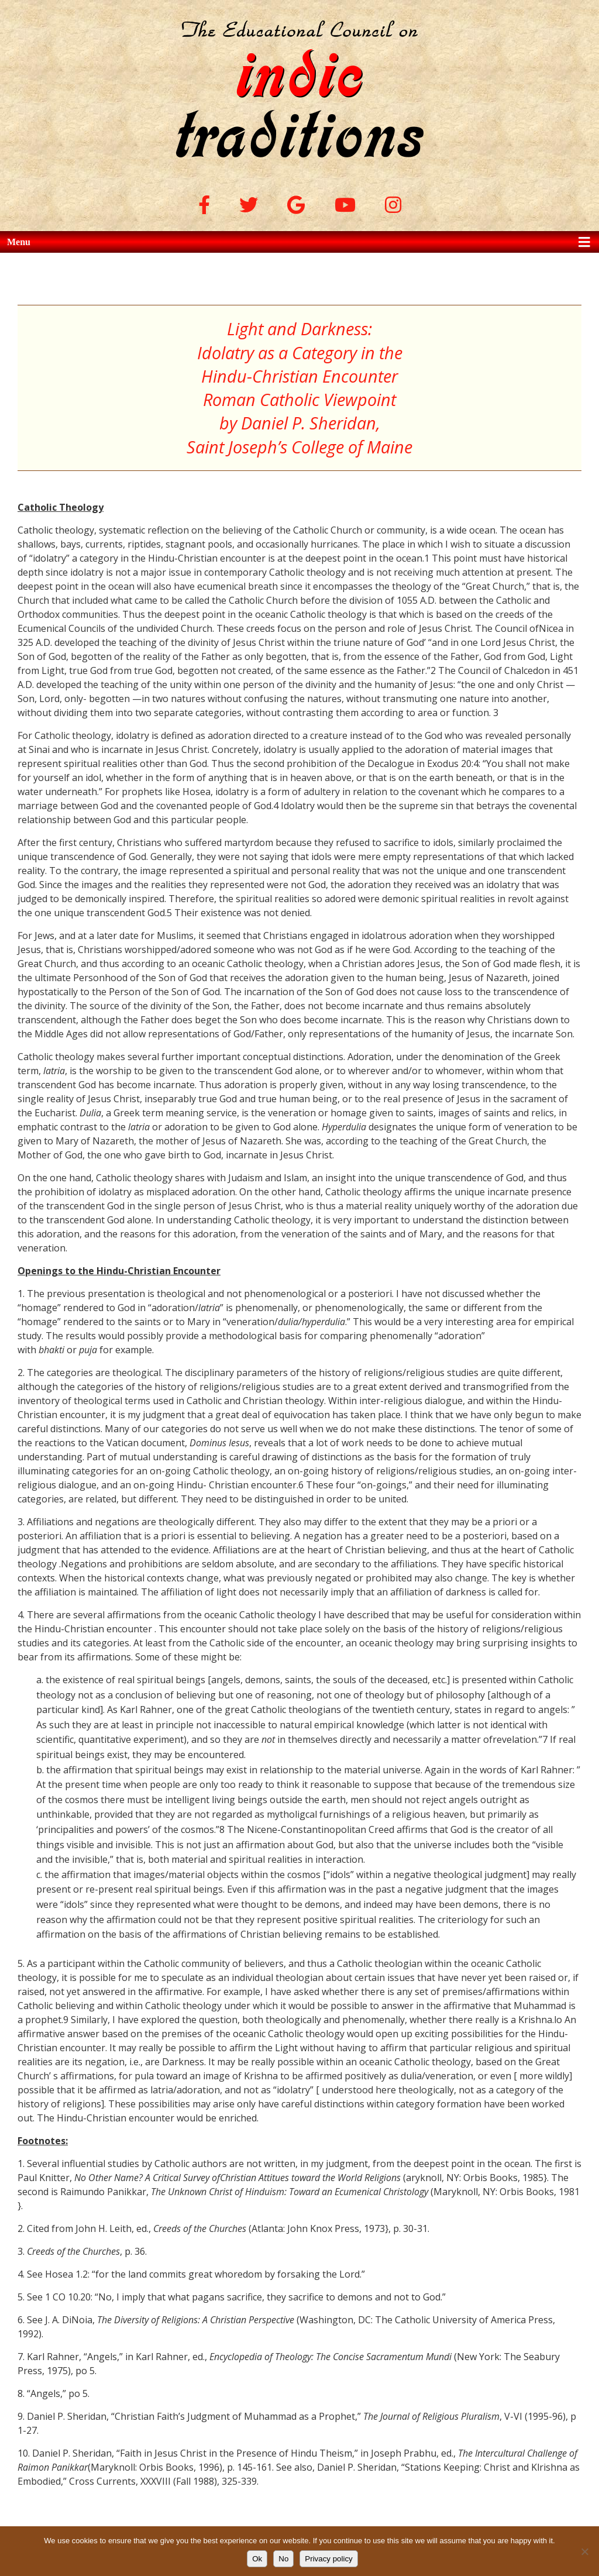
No (283, 2558)
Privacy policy (328, 2558)
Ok (257, 2558)
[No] (584, 2551)
